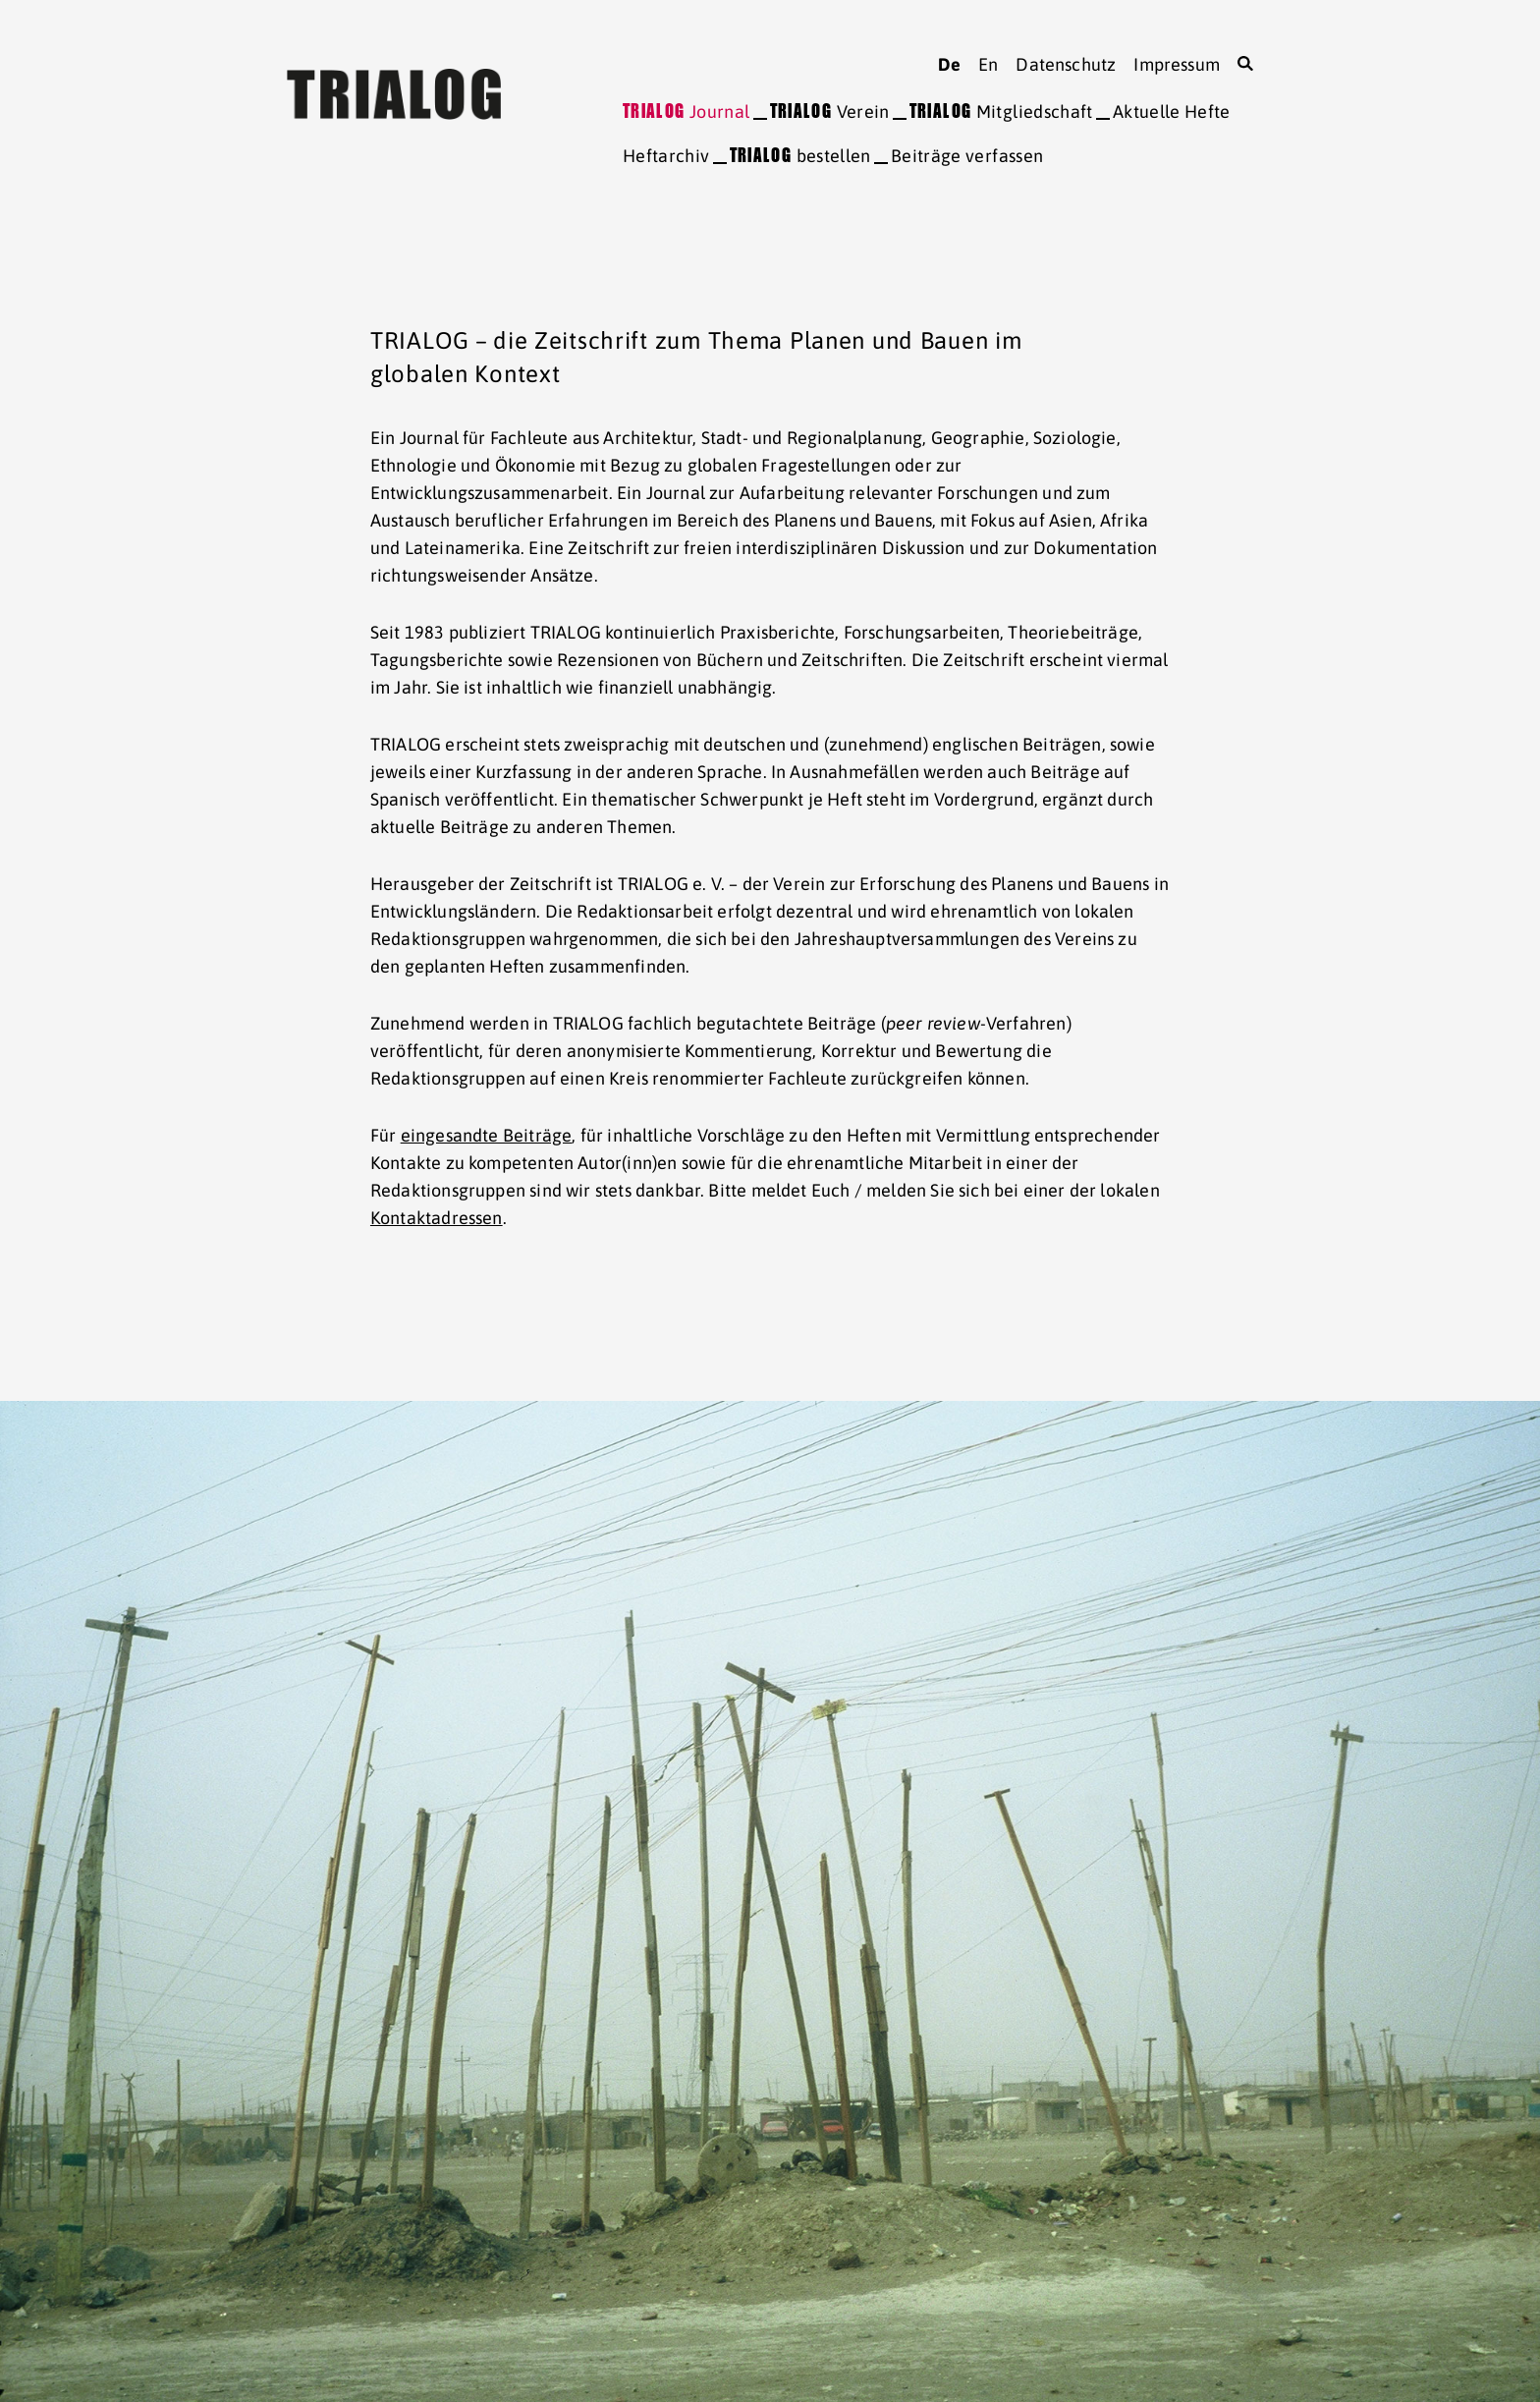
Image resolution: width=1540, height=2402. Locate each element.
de (949, 64)
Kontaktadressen (436, 1217)
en (988, 64)
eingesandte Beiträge (487, 1135)
